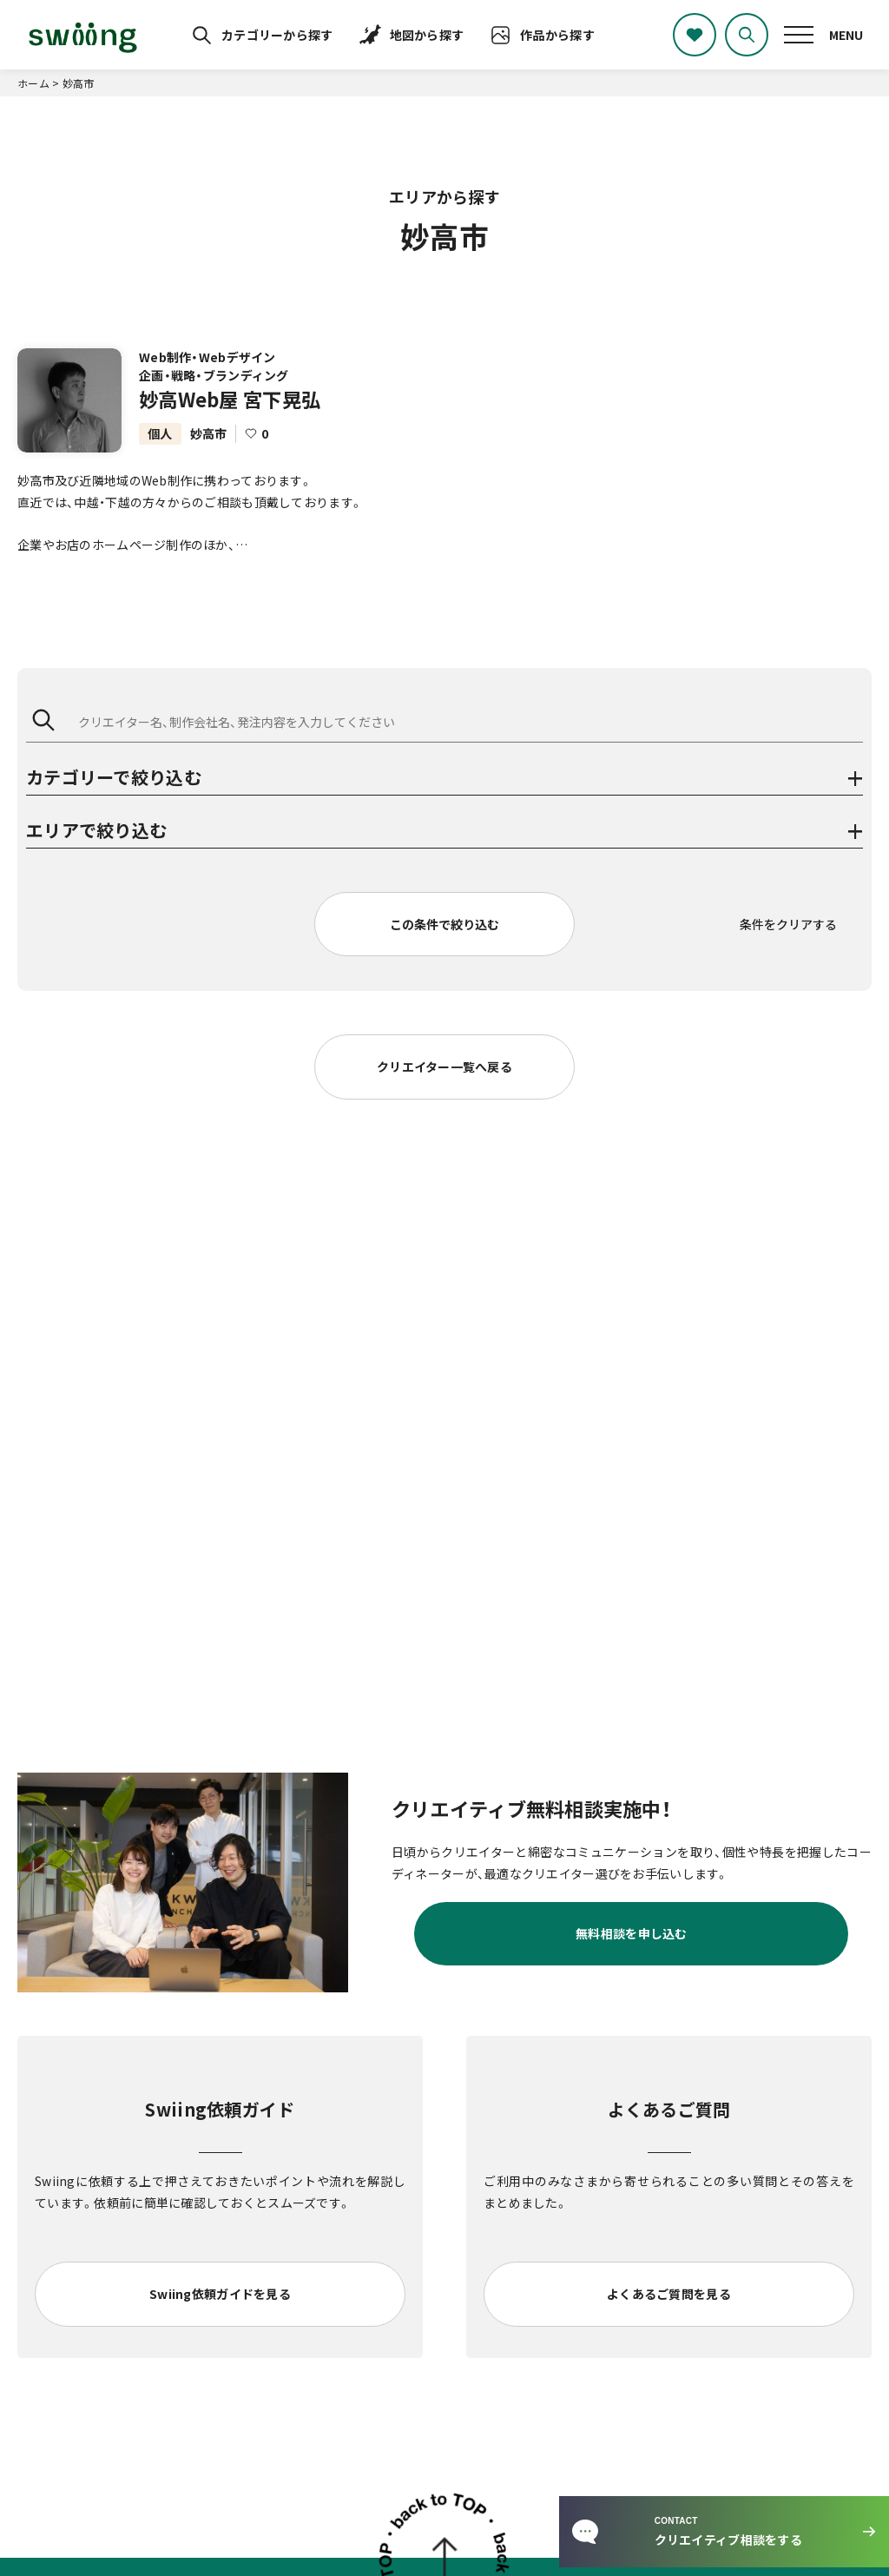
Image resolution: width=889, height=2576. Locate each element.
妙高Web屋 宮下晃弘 (229, 399)
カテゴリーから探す (277, 34)
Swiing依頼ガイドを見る (220, 2293)
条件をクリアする (788, 924)
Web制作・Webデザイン (207, 357)
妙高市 (208, 433)
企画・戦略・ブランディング (214, 375)
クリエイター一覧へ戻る (444, 1066)
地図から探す (427, 34)
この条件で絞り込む (444, 924)
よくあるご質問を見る (669, 2293)
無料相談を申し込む (632, 1933)
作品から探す (557, 34)
